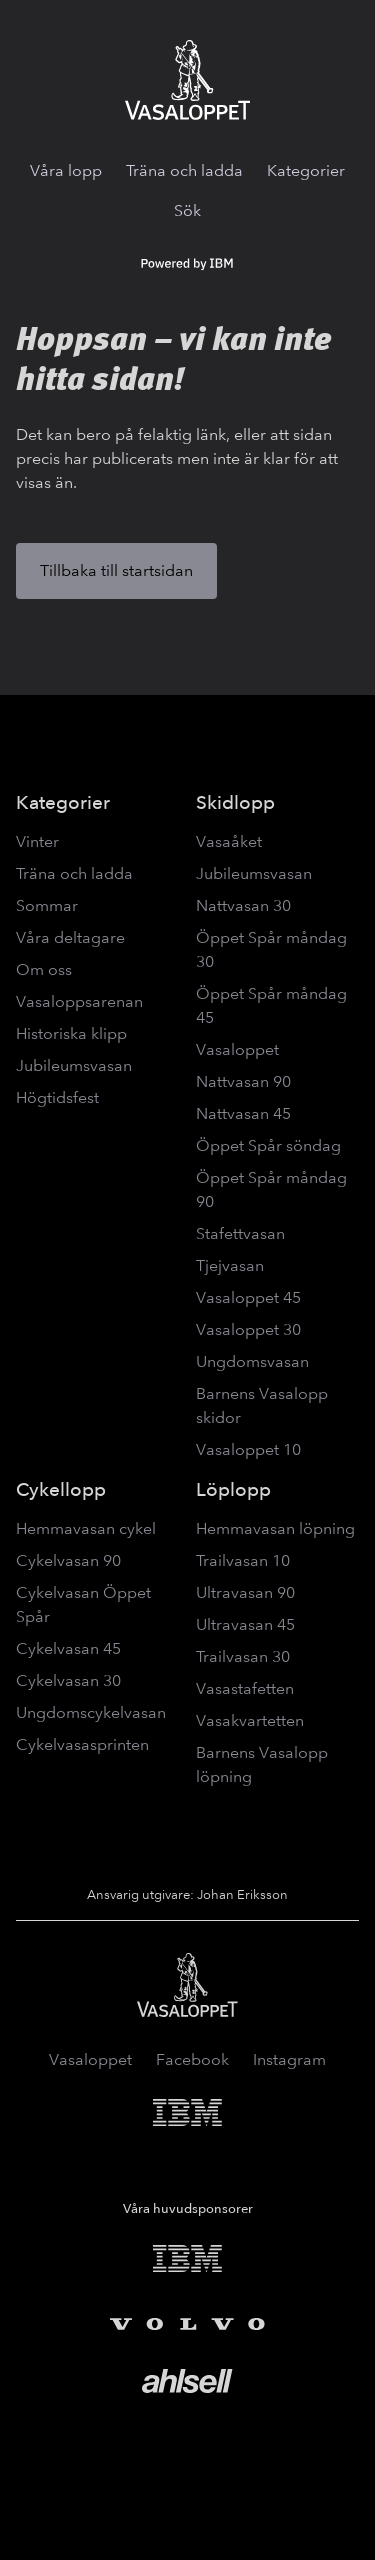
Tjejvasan (230, 1265)
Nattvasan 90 (243, 1081)
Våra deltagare (70, 937)
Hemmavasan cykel (86, 1528)
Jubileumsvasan (74, 1065)
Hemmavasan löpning (275, 1528)
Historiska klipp (71, 1033)
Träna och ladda (184, 170)
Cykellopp (61, 1489)
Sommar (47, 905)
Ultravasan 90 (245, 1592)
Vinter (37, 841)
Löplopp (233, 1489)
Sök (187, 210)
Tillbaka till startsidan (116, 570)
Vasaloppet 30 (248, 1329)
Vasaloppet (237, 1049)
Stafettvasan (240, 1233)
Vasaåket (229, 841)
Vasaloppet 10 (248, 1449)
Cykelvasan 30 (68, 1680)
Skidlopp (235, 802)
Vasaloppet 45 (248, 1297)
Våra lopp (66, 170)
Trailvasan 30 (243, 1656)
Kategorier (306, 170)
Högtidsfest (57, 1097)
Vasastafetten (245, 1688)
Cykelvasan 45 (68, 1648)
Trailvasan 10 (243, 1560)
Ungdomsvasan (252, 1361)
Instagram (289, 2059)
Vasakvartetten (250, 1720)
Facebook (192, 2059)
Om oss (44, 969)
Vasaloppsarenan (79, 1001)
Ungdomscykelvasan (91, 1712)
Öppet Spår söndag (268, 1145)
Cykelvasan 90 (68, 1560)
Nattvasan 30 (243, 905)
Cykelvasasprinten (82, 1744)
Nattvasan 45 (243, 1113)
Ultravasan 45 (245, 1624)
